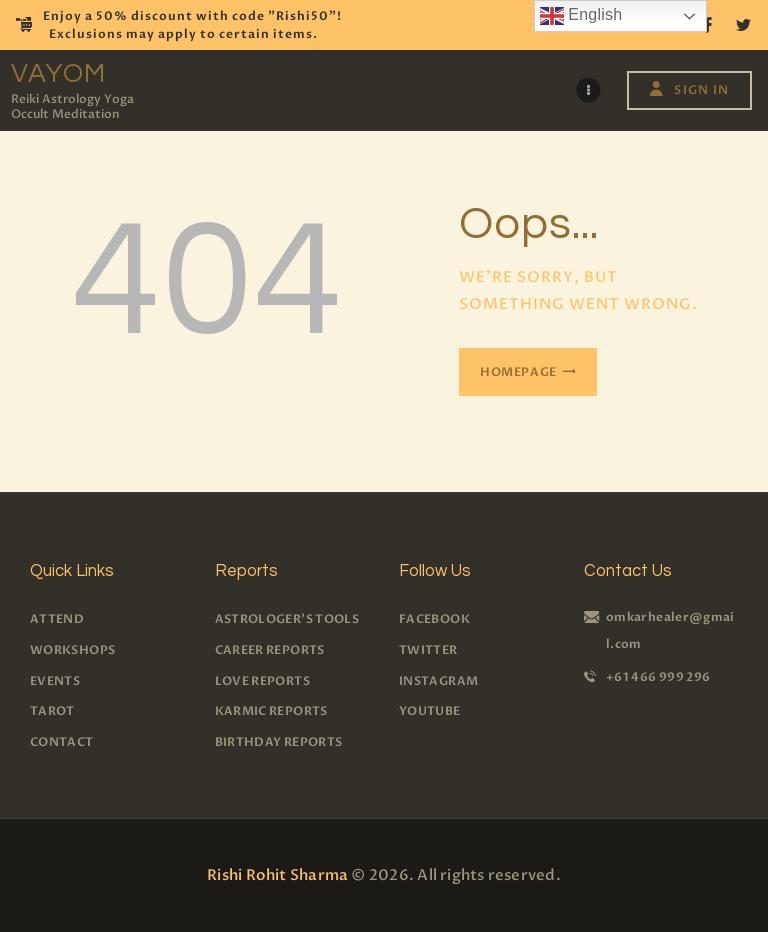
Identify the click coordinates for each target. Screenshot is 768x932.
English (581, 16)
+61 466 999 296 (658, 677)
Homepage (518, 372)
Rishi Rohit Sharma (277, 875)
